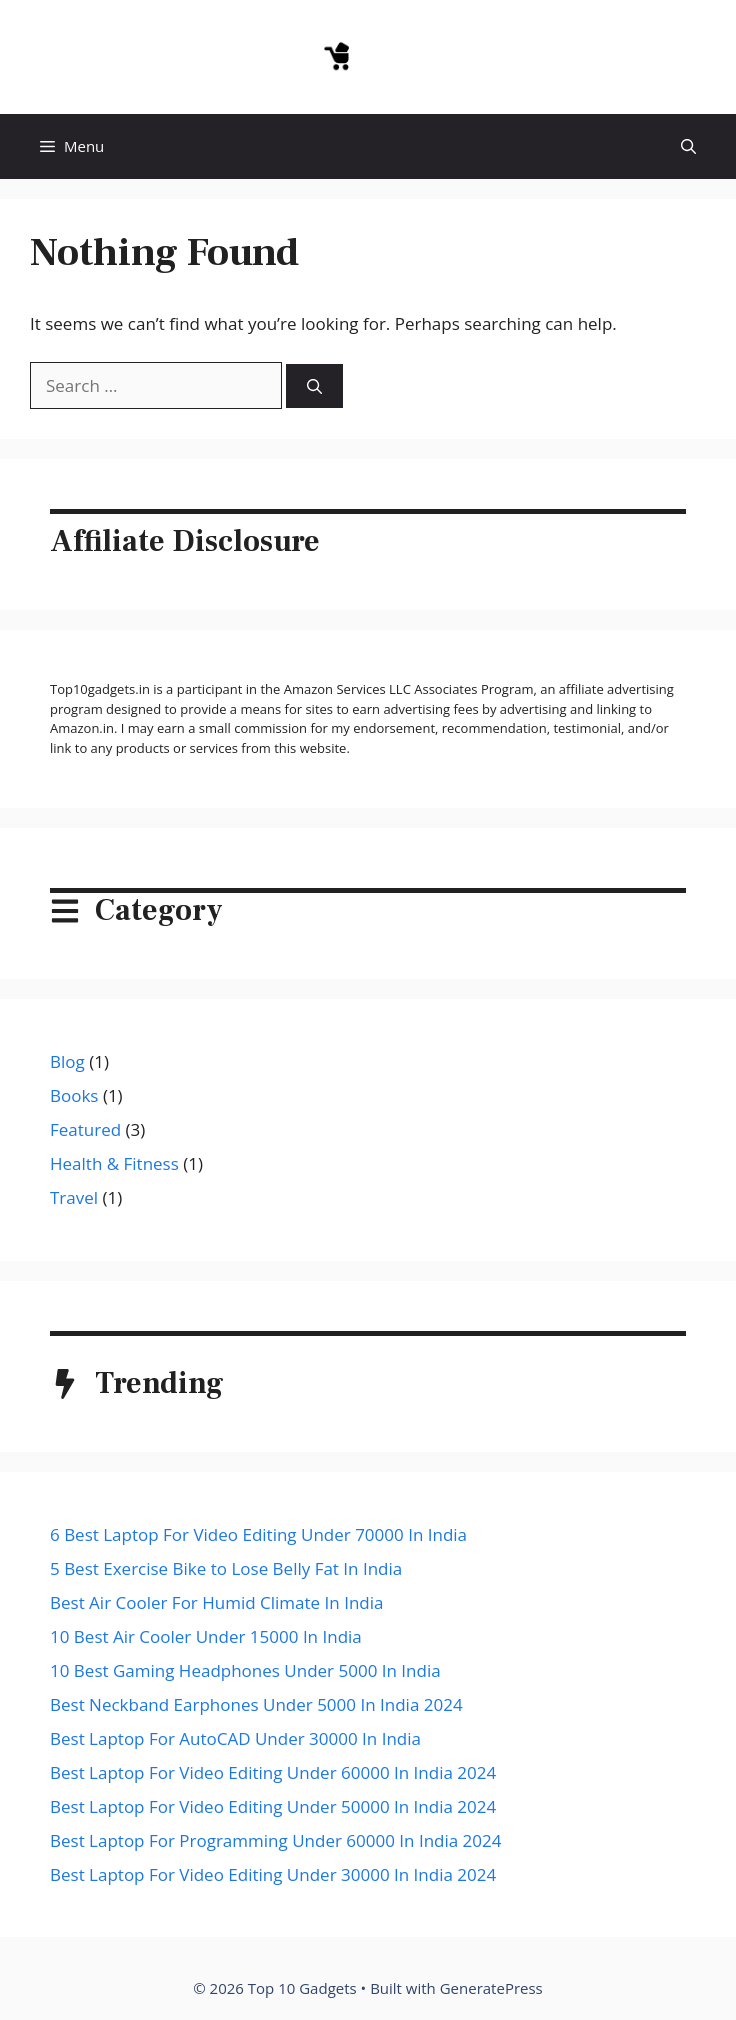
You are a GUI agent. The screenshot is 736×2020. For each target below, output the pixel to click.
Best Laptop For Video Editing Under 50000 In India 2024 (273, 1806)
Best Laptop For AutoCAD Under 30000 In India (235, 1738)
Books (74, 1095)
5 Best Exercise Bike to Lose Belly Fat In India (226, 1568)
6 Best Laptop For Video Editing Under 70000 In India (258, 1534)
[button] (688, 146)
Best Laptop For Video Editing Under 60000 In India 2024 (273, 1772)
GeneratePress (491, 1988)
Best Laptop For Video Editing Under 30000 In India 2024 (273, 1874)
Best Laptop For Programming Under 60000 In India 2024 (276, 1840)
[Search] (314, 386)
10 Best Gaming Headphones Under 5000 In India (245, 1670)
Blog (67, 1061)
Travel (74, 1197)
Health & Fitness (114, 1163)
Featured (85, 1129)
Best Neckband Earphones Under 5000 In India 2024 (256, 1704)
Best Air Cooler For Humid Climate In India (216, 1602)
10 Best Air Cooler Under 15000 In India (206, 1636)
